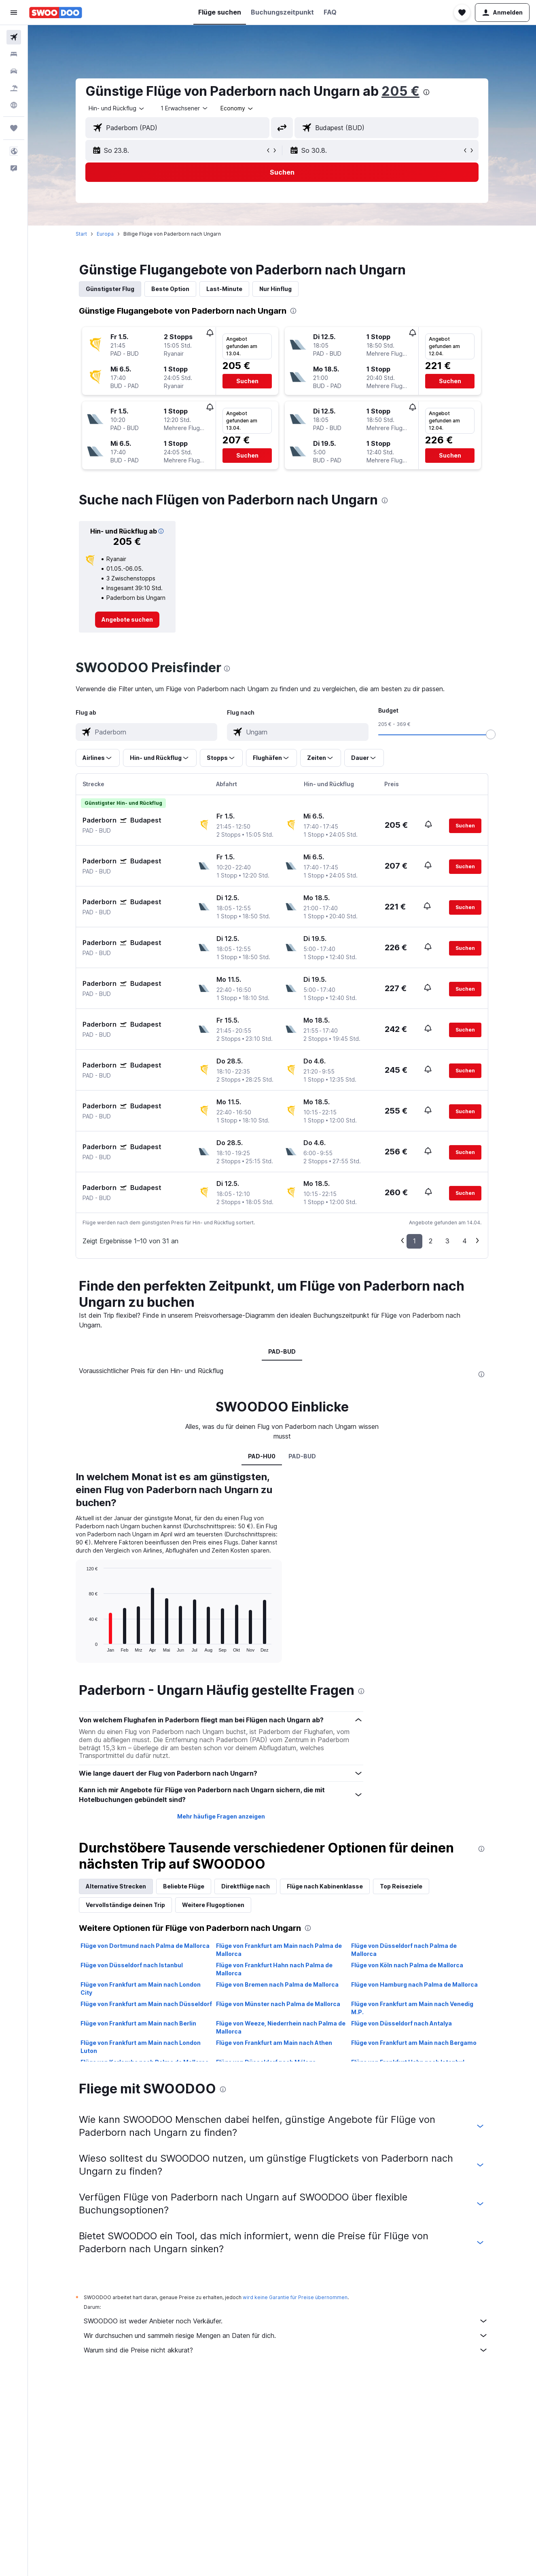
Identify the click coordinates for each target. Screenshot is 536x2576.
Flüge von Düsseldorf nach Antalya (401, 2023)
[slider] (491, 734)
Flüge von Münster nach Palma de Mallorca (278, 2003)
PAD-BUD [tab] (282, 1351)
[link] (127, 620)
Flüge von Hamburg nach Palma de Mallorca (414, 1984)
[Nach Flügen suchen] (13, 37)
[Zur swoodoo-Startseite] (55, 12)
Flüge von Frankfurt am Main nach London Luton (141, 2046)
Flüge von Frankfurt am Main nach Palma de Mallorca (279, 1949)
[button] (14, 12)
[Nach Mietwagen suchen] (13, 71)
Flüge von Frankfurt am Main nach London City (141, 1988)
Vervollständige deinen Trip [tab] (125, 1904)
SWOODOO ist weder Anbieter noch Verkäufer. (286, 2321)
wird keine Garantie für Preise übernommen (295, 2297)
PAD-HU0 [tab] (261, 1456)
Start (81, 234)
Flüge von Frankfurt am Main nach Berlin (138, 2023)
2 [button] (430, 1241)
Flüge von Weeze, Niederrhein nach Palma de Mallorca (280, 2027)
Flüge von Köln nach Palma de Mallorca (407, 1965)
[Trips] (13, 128)
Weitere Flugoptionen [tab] (213, 1904)
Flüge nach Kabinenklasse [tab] (325, 1886)
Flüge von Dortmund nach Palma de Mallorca (145, 1945)
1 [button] (414, 1241)
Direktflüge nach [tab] (245, 1886)
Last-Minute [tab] (224, 288)
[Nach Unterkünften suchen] (13, 54)
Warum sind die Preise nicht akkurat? (286, 2350)
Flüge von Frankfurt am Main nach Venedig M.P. (412, 2007)
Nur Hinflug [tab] (275, 288)
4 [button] (464, 1241)
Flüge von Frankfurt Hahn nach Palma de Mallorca (274, 1969)
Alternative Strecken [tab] (116, 1886)
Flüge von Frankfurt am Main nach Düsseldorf (146, 2003)
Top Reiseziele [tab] (401, 1886)
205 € (400, 91)
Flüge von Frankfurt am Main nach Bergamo (414, 2042)
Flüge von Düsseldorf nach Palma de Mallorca (404, 1949)
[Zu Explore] (13, 105)
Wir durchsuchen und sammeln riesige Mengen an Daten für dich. (286, 2335)
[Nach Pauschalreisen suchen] (13, 88)
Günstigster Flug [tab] (110, 288)
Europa (105, 234)
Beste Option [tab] (170, 288)
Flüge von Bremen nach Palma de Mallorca (277, 1984)
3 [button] (447, 1241)
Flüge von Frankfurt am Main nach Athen (274, 2042)
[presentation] (426, 92)
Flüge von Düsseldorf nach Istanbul (132, 1965)
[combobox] (116, 108)
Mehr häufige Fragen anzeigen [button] (221, 1816)
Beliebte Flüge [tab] (183, 1886)
